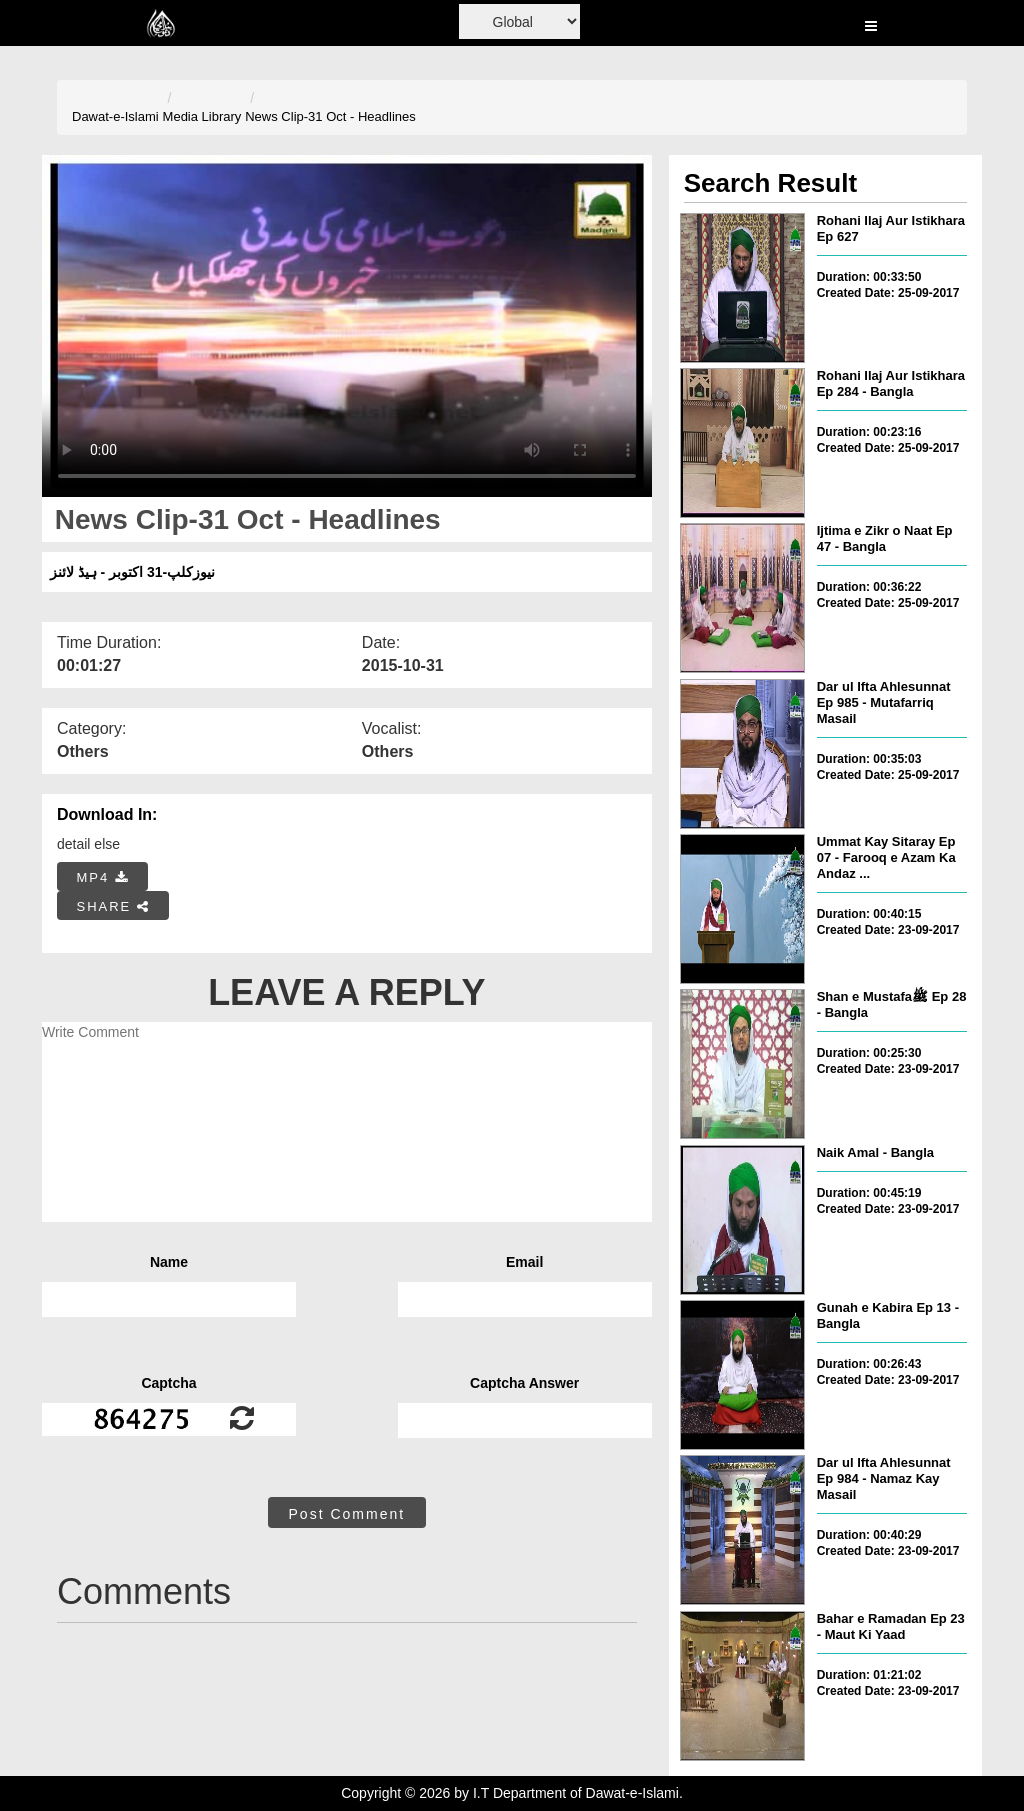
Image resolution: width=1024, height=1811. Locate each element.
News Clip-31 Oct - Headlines (330, 116)
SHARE (113, 906)
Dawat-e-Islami (115, 116)
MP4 (103, 877)
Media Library (202, 116)
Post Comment (347, 1514)
